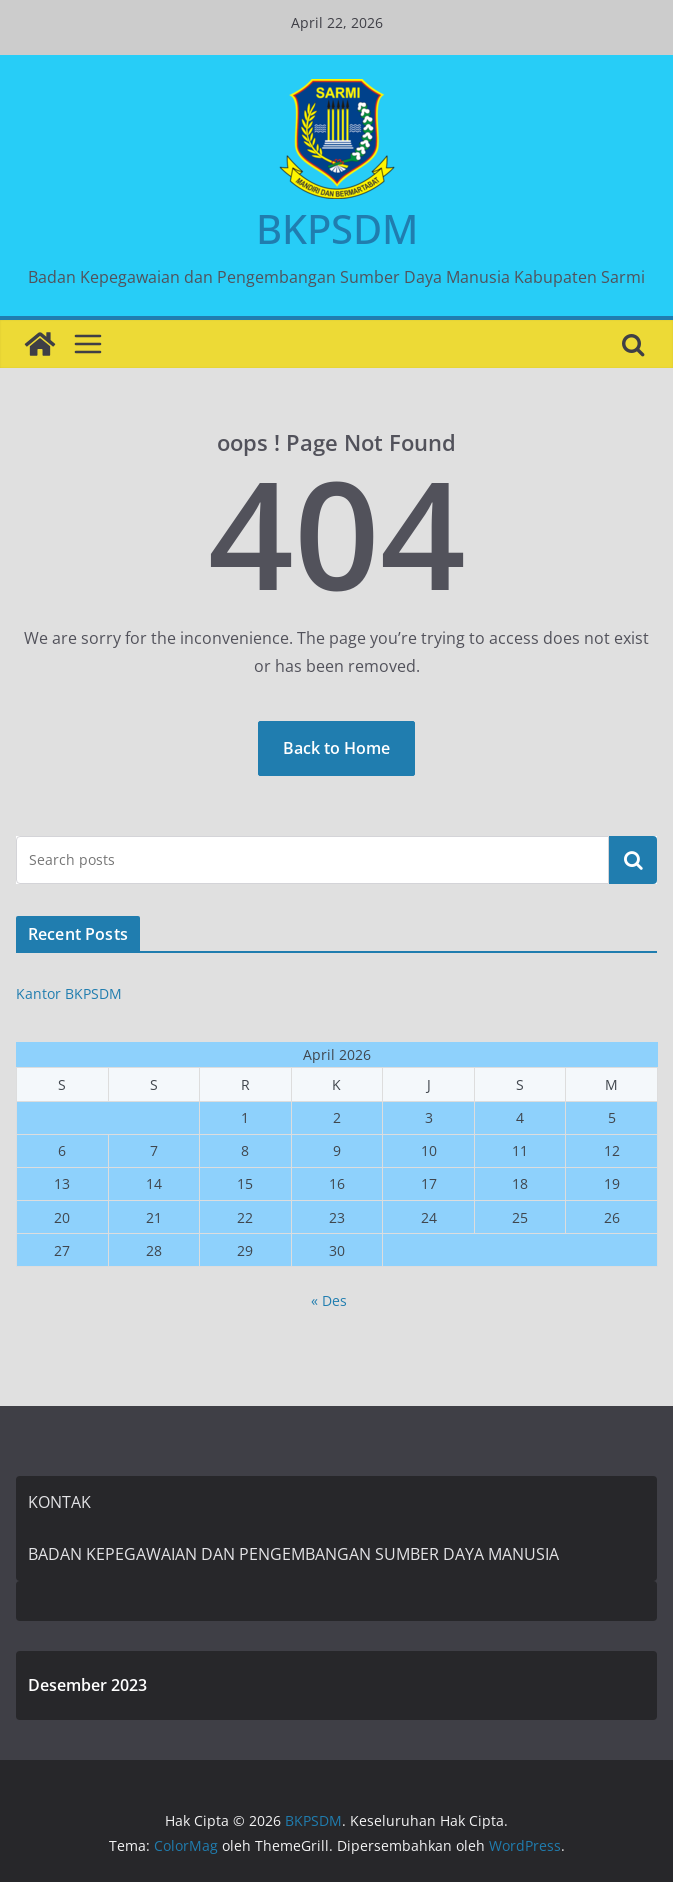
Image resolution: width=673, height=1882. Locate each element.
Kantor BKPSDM (69, 993)
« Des (329, 1300)
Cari (633, 860)
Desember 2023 (87, 1685)
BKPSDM (337, 228)
